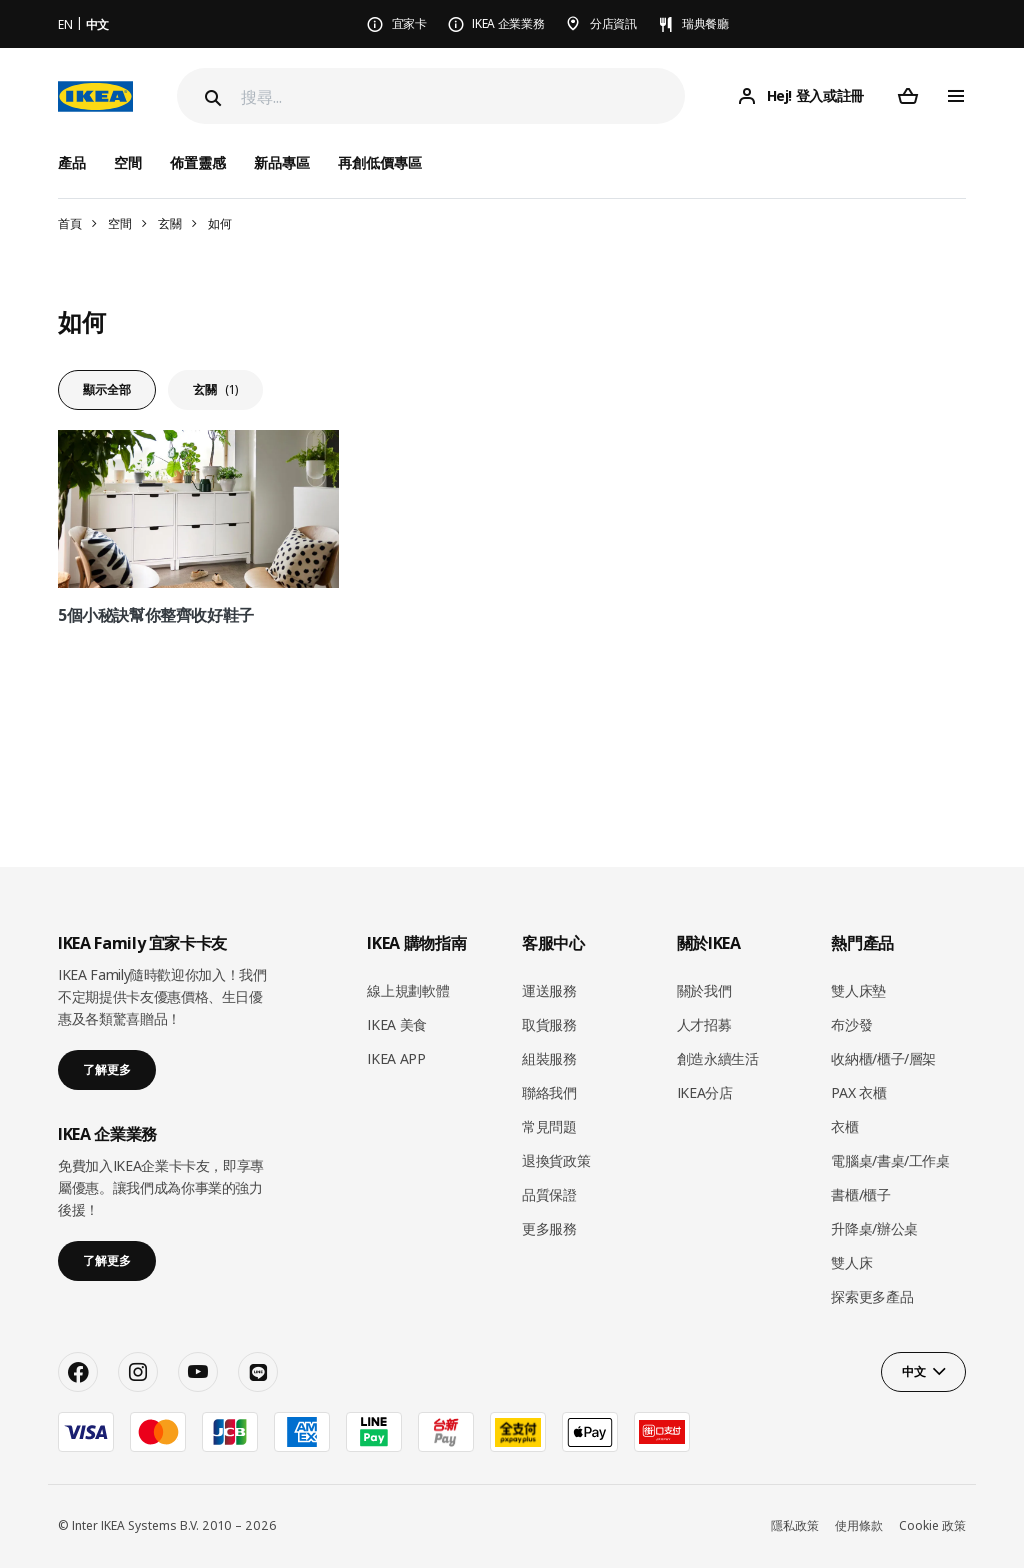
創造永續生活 (718, 1058)
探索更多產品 (872, 1296)
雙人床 (851, 1262)
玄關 (169, 223)
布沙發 (851, 1024)
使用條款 (859, 1525)
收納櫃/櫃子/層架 (883, 1058)
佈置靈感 (198, 162)
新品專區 (282, 162)
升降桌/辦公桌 (874, 1228)
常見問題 (549, 1126)
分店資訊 (613, 23)
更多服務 (549, 1228)
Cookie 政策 (932, 1525)
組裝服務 (549, 1058)
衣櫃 (844, 1126)
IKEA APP (396, 1058)
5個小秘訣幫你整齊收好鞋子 (156, 615)
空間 (119, 223)
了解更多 (107, 1069)
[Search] (211, 98)
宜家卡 (409, 23)
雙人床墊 (858, 990)
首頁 (69, 223)
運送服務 (549, 990)
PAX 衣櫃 (858, 1092)
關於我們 (704, 990)
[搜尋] (463, 96)
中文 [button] (913, 1371)
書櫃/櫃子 (860, 1194)
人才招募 (704, 1024)
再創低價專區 (380, 162)
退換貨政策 (556, 1160)
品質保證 (549, 1194)
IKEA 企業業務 (508, 23)
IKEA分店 (705, 1092)
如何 (219, 223)
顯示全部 (107, 389)
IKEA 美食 (397, 1024)
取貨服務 (549, 1024)
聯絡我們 (549, 1092)
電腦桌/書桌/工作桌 (890, 1160)
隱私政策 (795, 1525)
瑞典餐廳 (705, 23)
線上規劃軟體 (408, 990)
